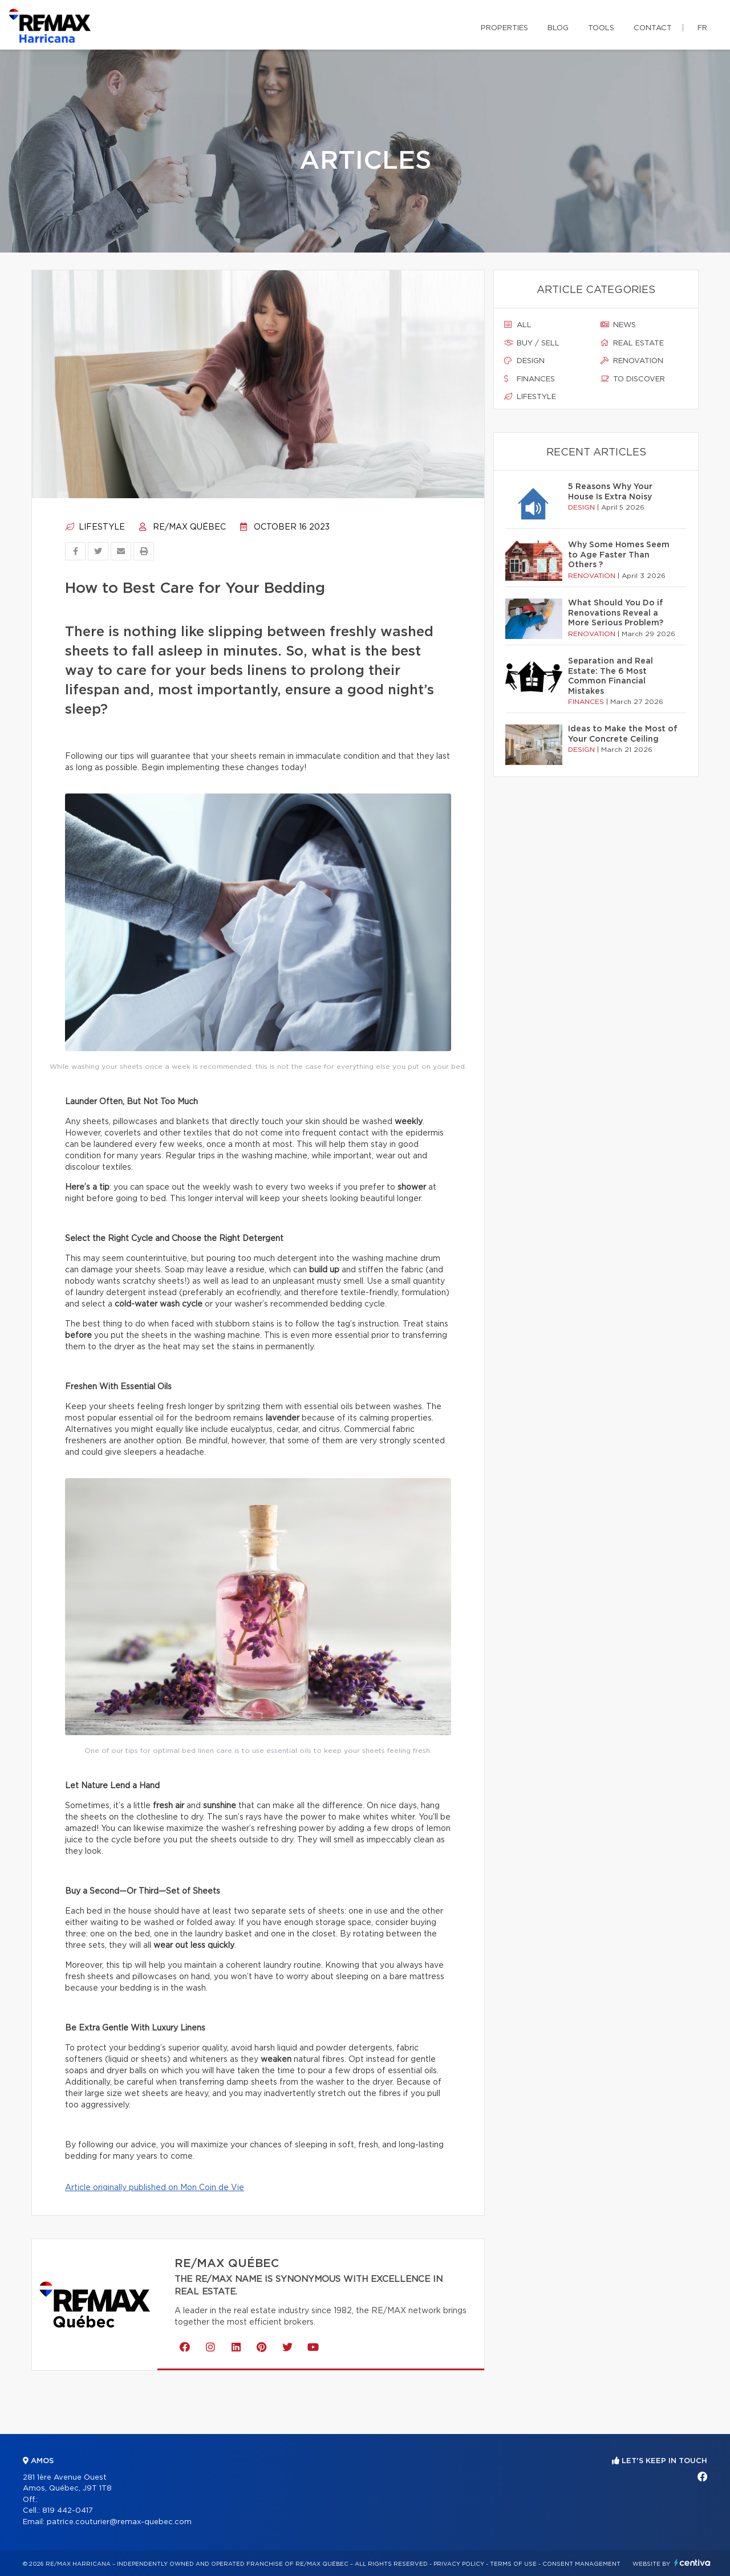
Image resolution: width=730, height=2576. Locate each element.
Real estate (632, 343)
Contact (653, 28)
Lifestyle (95, 527)
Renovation (632, 361)
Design (524, 361)
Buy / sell (531, 343)
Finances (529, 379)
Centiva (692, 2562)
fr (702, 28)
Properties (504, 28)
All (518, 325)
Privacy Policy (458, 2564)
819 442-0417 (67, 2510)
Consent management (581, 2564)
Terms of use (513, 2564)
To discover (633, 379)
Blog (558, 28)
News (618, 325)
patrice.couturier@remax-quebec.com (119, 2522)
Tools (601, 28)
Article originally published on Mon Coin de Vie (154, 2188)
